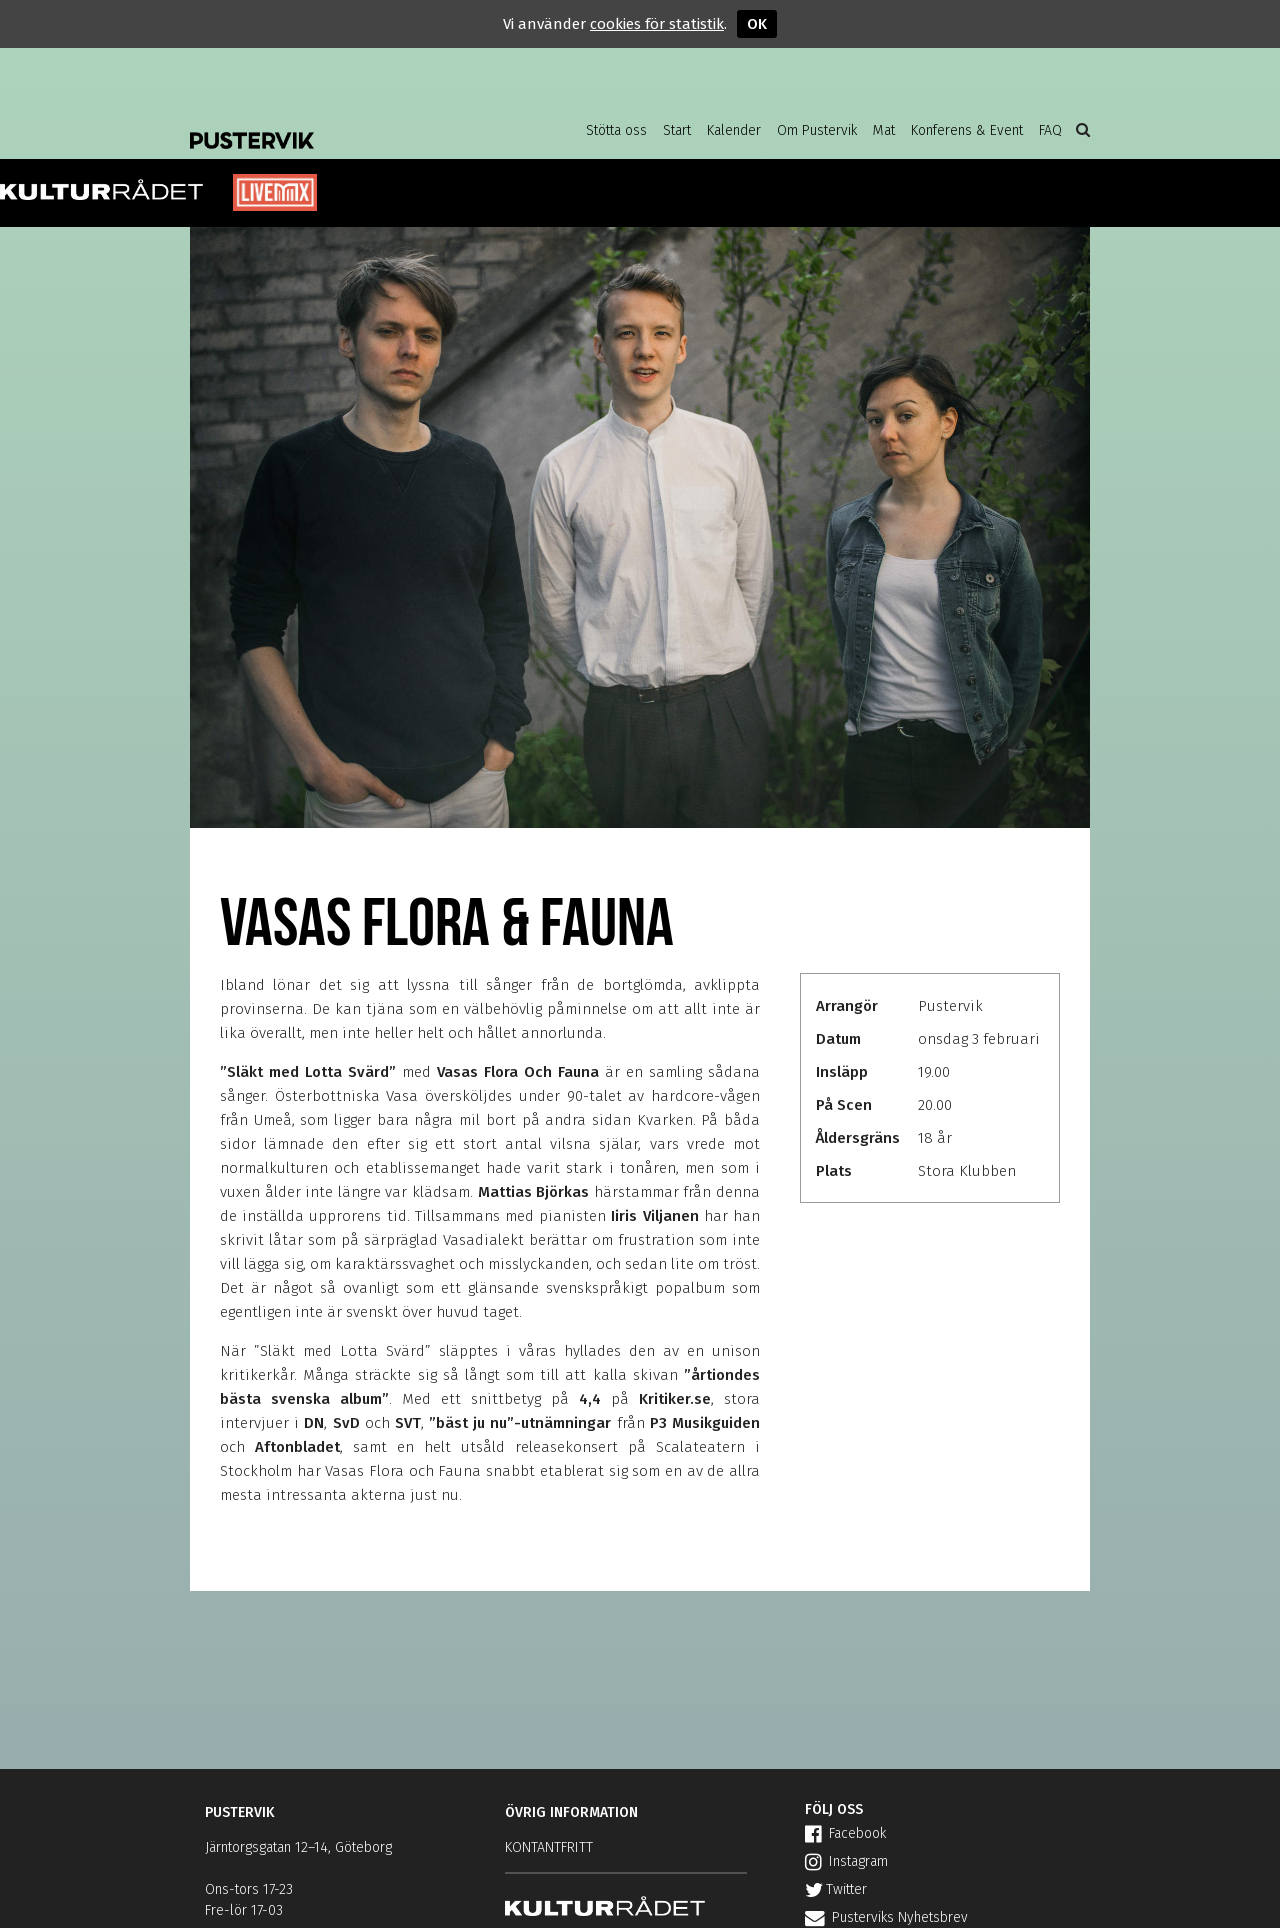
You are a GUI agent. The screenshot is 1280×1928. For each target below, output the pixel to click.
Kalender (734, 130)
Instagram (846, 1861)
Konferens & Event (967, 130)
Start (677, 130)
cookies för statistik (657, 24)
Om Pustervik (817, 130)
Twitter (836, 1889)
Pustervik (350, 125)
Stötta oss (616, 130)
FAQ (1050, 130)
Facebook (845, 1833)
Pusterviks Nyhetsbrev (886, 1917)
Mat (884, 130)
